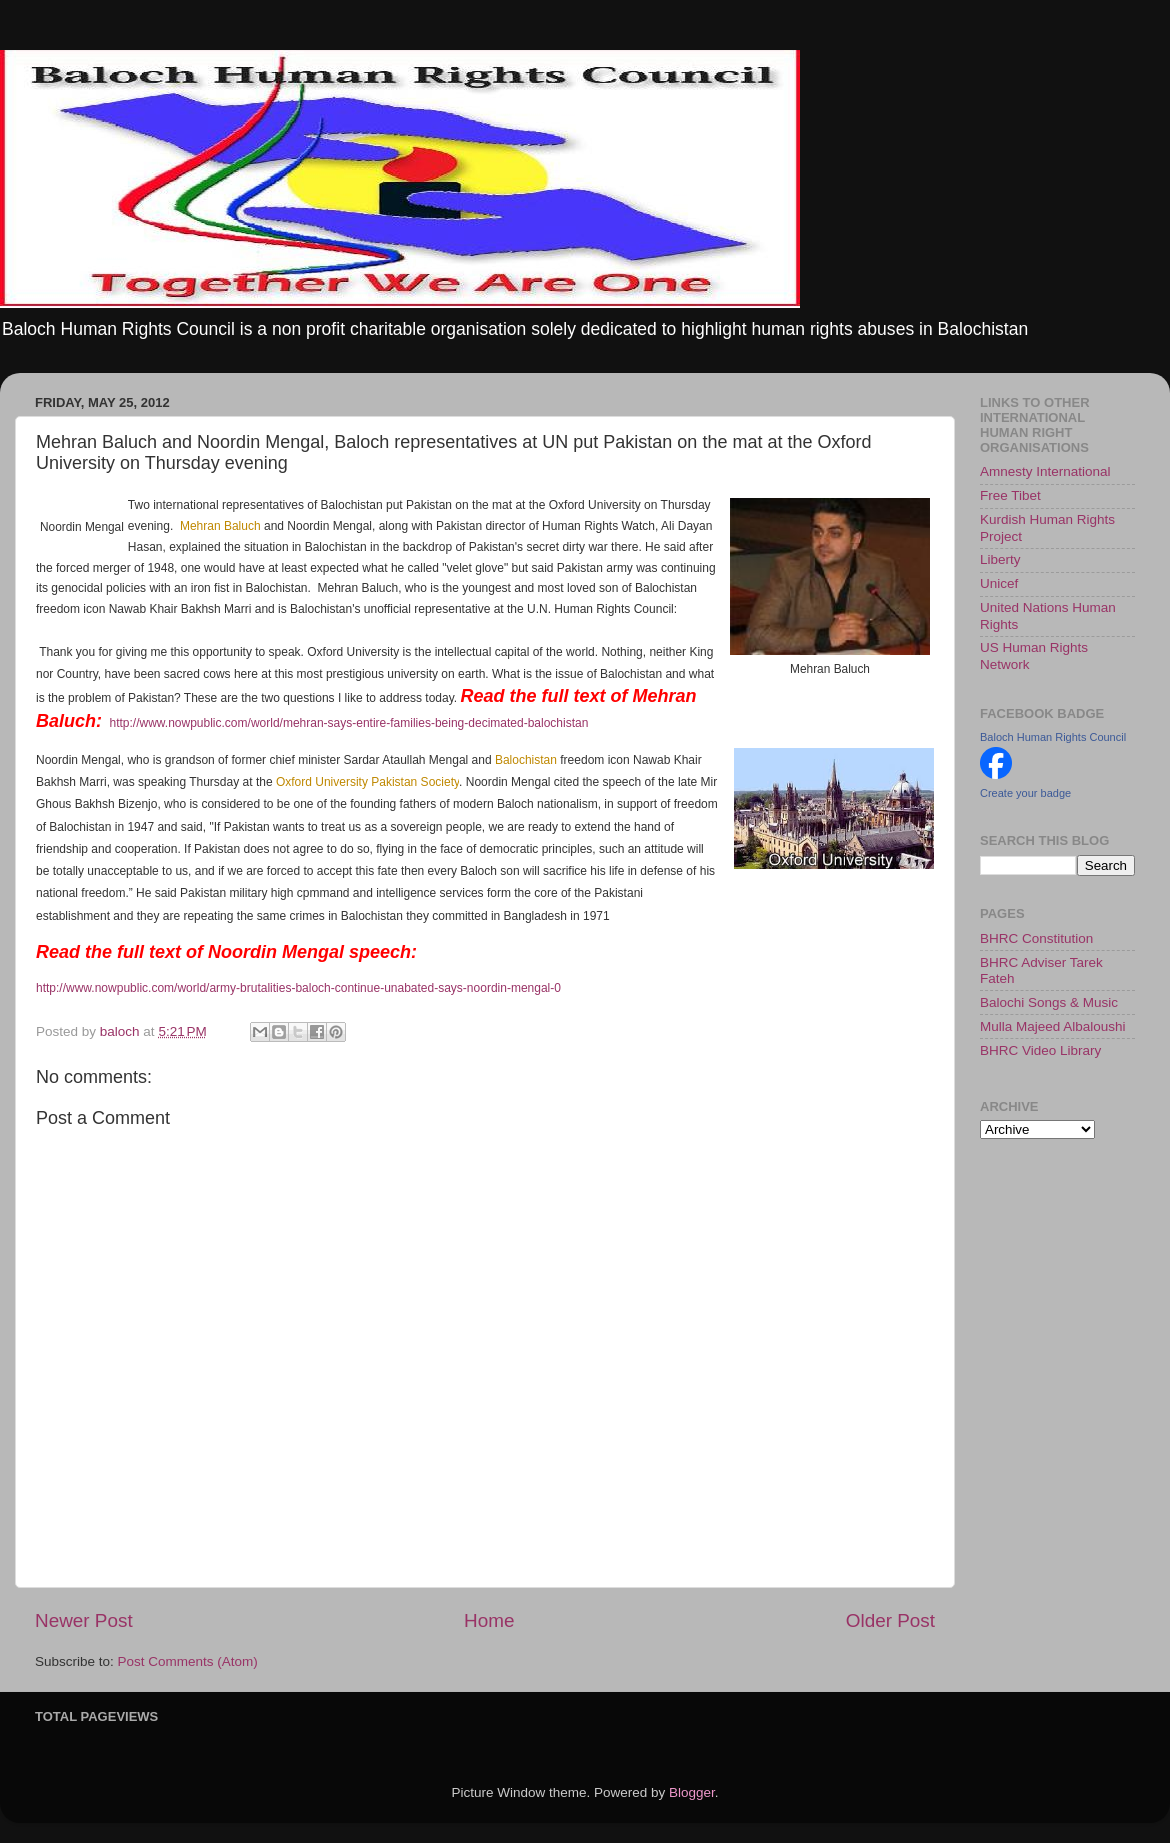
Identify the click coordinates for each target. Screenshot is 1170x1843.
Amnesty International (1045, 471)
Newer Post (84, 1620)
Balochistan (526, 760)
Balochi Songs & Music (1049, 1002)
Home (489, 1620)
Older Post (890, 1620)
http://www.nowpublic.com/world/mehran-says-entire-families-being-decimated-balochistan (348, 723)
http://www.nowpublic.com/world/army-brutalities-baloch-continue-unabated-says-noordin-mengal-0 (298, 988)
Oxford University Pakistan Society (367, 782)
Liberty (1000, 559)
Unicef (999, 583)
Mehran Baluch (220, 526)
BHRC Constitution (1036, 938)
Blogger (692, 1792)
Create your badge (1025, 793)
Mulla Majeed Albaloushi (1053, 1026)
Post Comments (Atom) (188, 1661)
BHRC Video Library (1040, 1050)
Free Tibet (1010, 495)
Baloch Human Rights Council (1053, 737)
